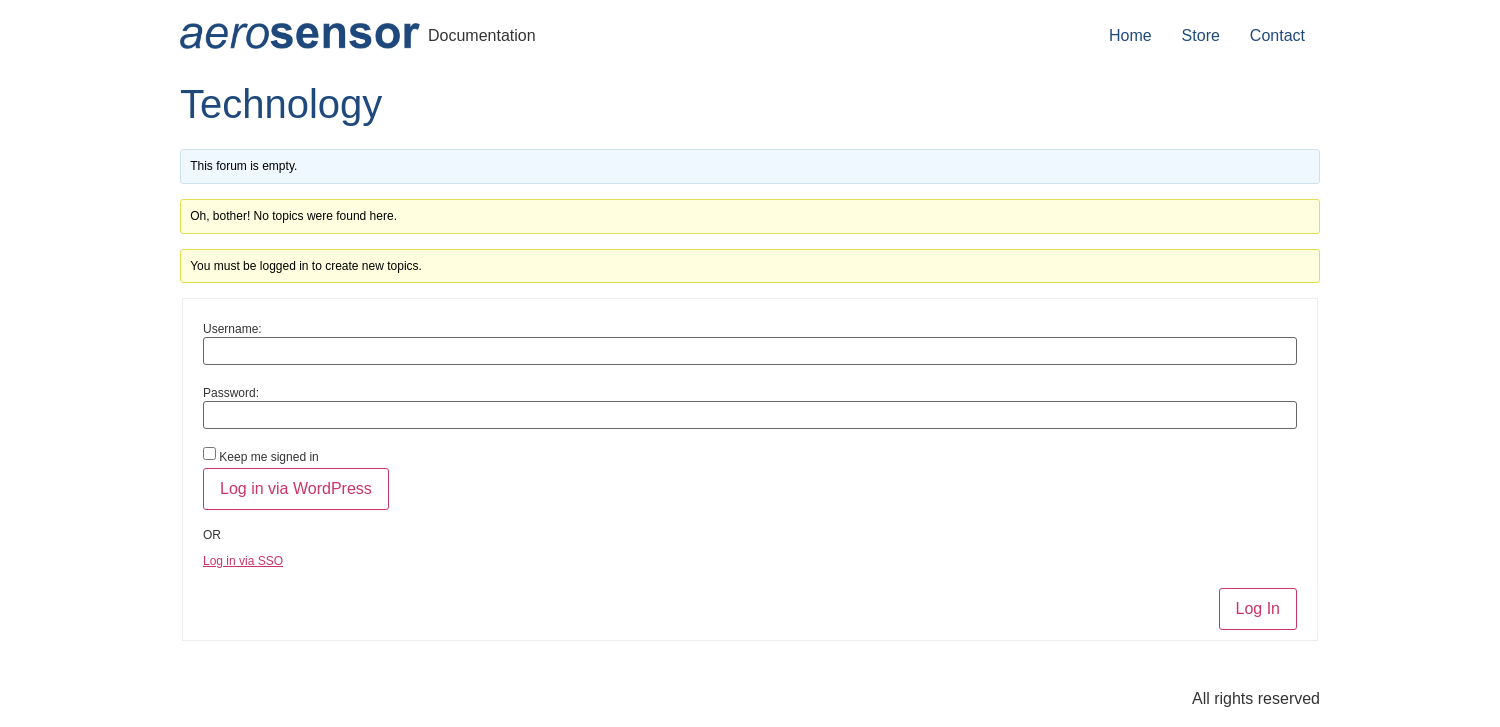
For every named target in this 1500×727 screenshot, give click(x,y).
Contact (1277, 35)
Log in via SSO (243, 561)
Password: (231, 393)
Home (1130, 35)
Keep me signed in (268, 457)
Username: (232, 329)
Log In (1258, 608)
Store (1201, 35)
